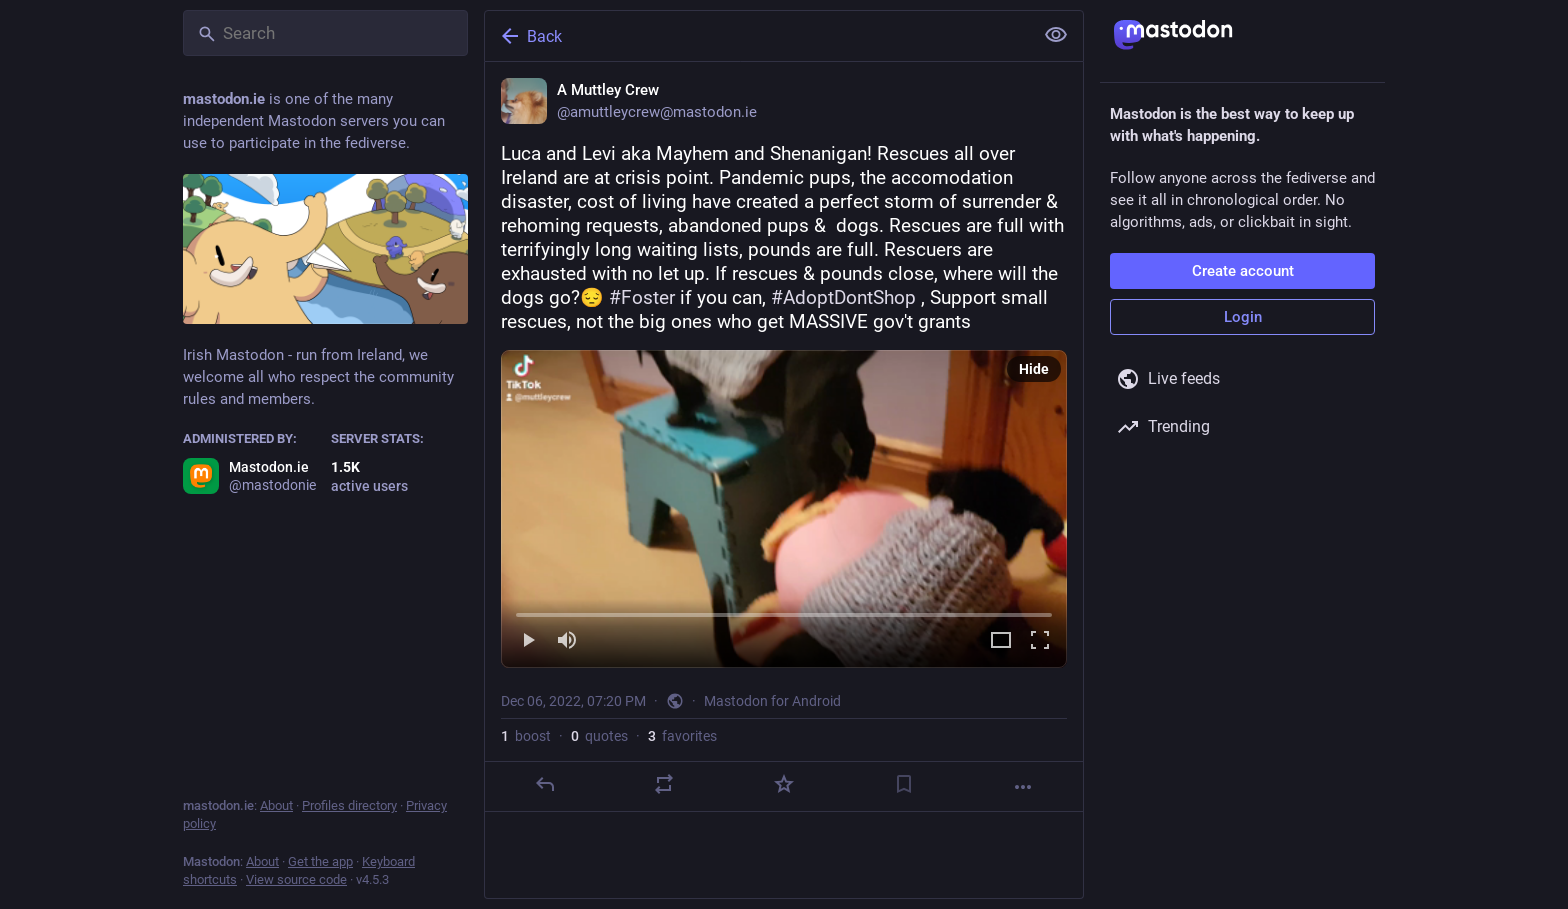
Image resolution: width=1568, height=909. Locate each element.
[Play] (528, 641)
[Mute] (567, 641)
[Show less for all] (1056, 35)
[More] (1023, 787)
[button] (784, 509)
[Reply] (545, 784)
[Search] (325, 33)
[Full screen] (1040, 641)
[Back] (757, 36)
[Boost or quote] (664, 784)
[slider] (784, 611)
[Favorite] (784, 784)
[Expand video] (1001, 641)
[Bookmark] (904, 784)
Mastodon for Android (772, 701)
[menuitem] (784, 509)
